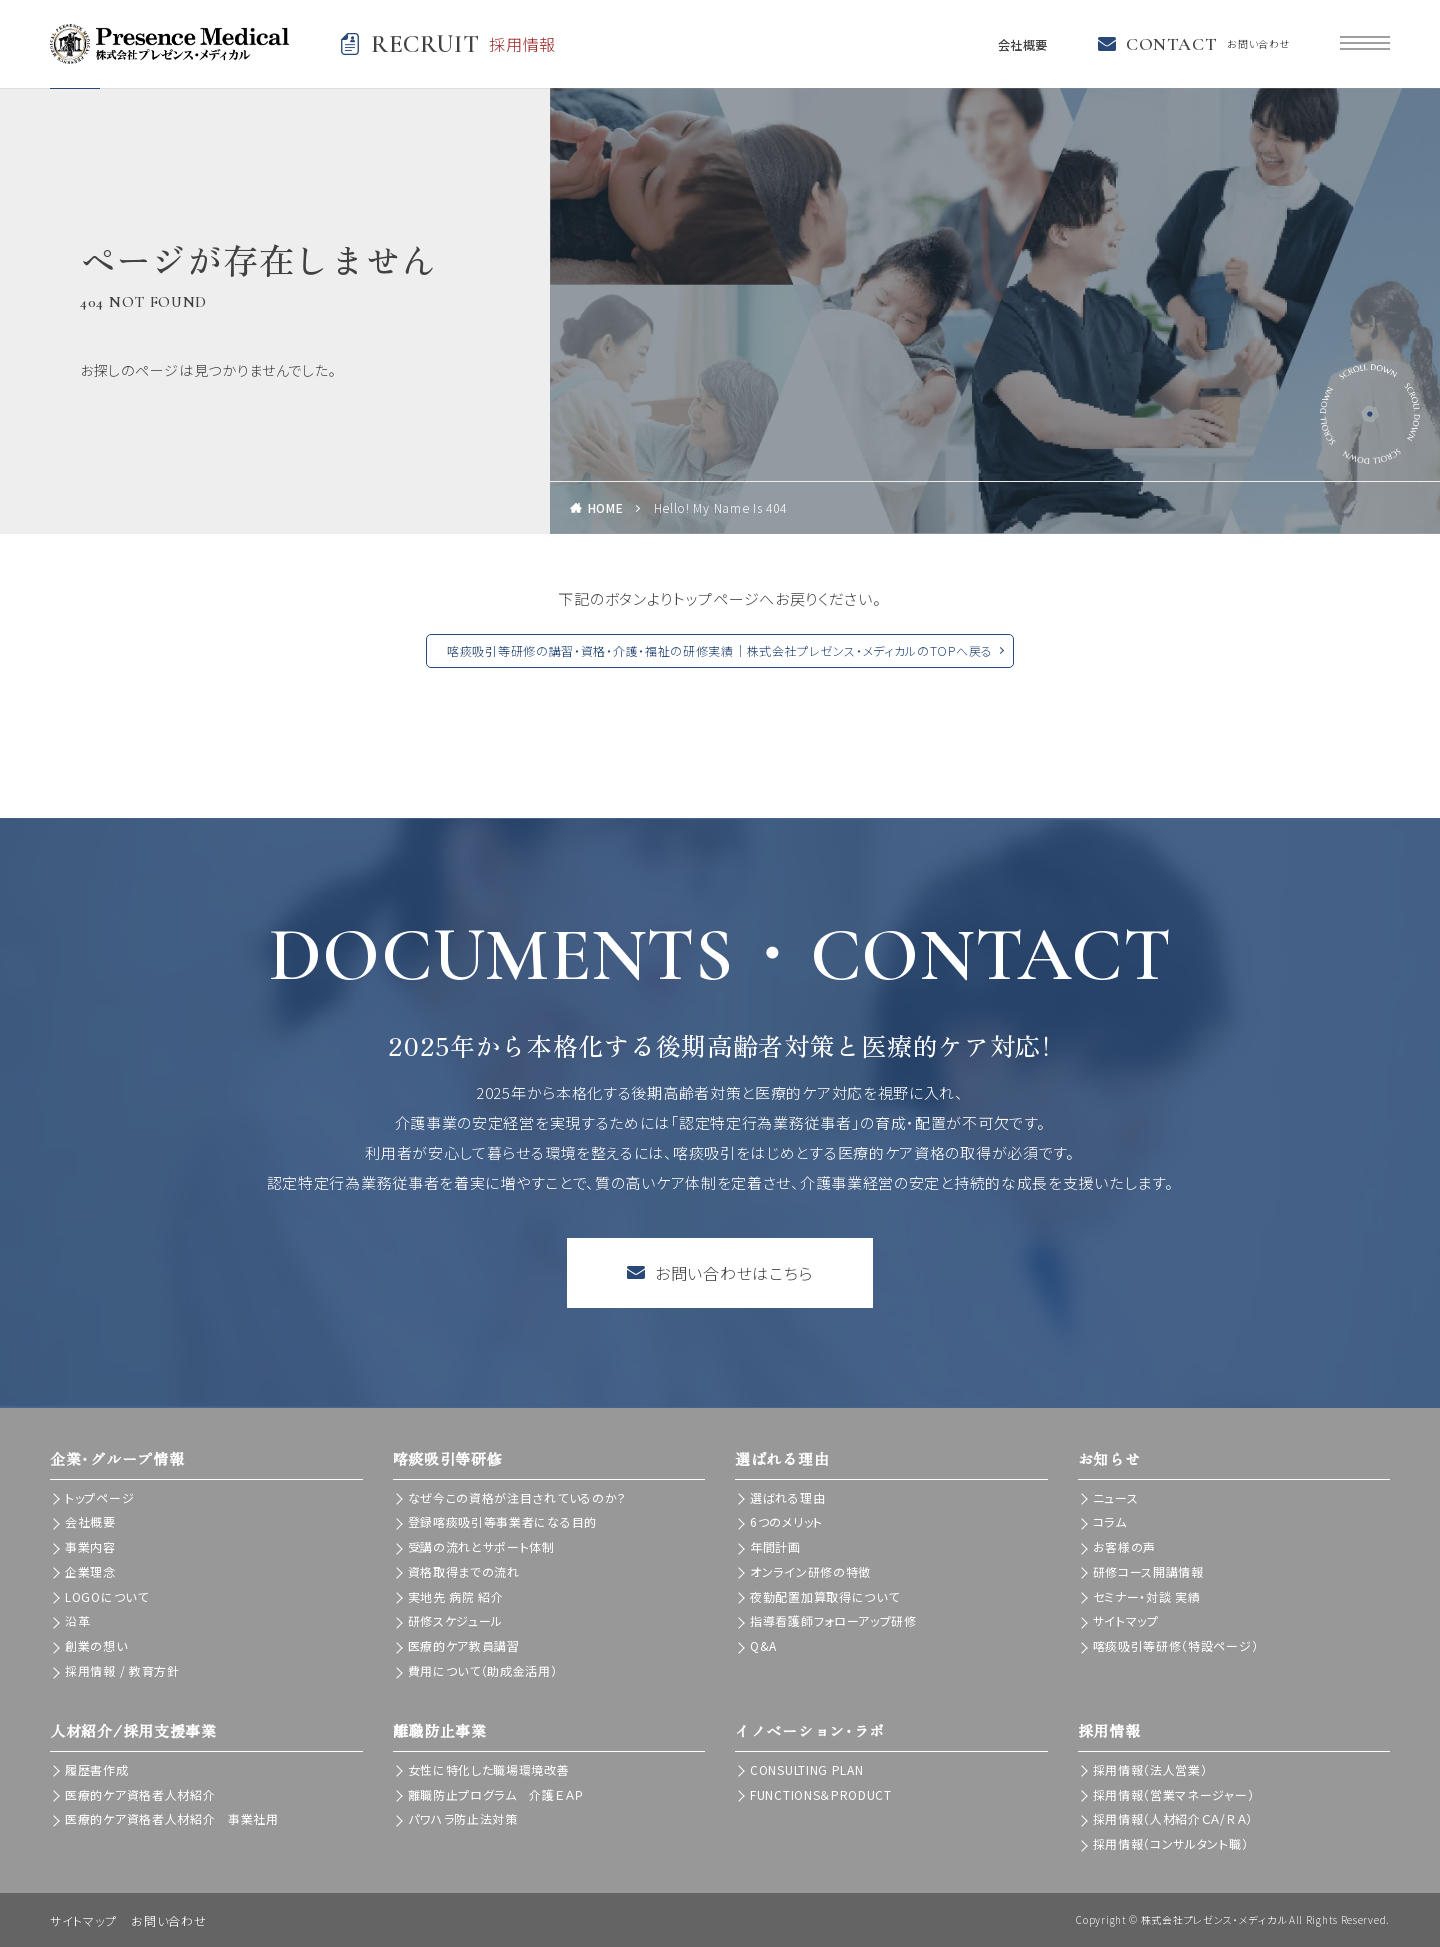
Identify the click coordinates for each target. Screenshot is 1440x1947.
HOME (606, 507)
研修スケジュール (456, 1620)
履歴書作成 (97, 1769)
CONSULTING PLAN (807, 1769)
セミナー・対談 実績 (1147, 1596)
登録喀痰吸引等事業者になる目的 (503, 1521)
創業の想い (96, 1645)
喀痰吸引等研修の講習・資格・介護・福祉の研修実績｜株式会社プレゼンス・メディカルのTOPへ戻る (720, 650)
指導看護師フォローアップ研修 (833, 1620)
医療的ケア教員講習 (464, 1645)
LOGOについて (107, 1596)
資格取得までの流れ (464, 1571)
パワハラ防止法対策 (463, 1818)
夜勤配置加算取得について (824, 1596)
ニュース (1116, 1497)
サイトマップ (1126, 1620)
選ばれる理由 (787, 1497)
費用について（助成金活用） (483, 1670)
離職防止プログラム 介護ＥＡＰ (496, 1794)
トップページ (99, 1497)
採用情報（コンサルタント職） (1171, 1843)
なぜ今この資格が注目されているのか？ (518, 1497)
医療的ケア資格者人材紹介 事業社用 (172, 1818)
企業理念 (90, 1571)
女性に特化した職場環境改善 (489, 1769)
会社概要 (1017, 44)
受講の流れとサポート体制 (481, 1546)
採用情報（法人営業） (1150, 1769)
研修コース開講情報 (1148, 1571)
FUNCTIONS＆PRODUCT (821, 1794)
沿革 (77, 1620)
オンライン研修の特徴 (810, 1571)
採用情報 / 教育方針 (122, 1670)
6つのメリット (786, 1521)
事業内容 (90, 1546)
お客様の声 (1125, 1546)
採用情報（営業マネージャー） (1174, 1794)
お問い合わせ (168, 1920)
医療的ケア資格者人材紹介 (140, 1794)
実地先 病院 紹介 (456, 1596)
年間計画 (775, 1546)
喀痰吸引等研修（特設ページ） (1176, 1645)
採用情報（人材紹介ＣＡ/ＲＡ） (1173, 1818)
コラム (1110, 1521)
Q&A (763, 1645)
